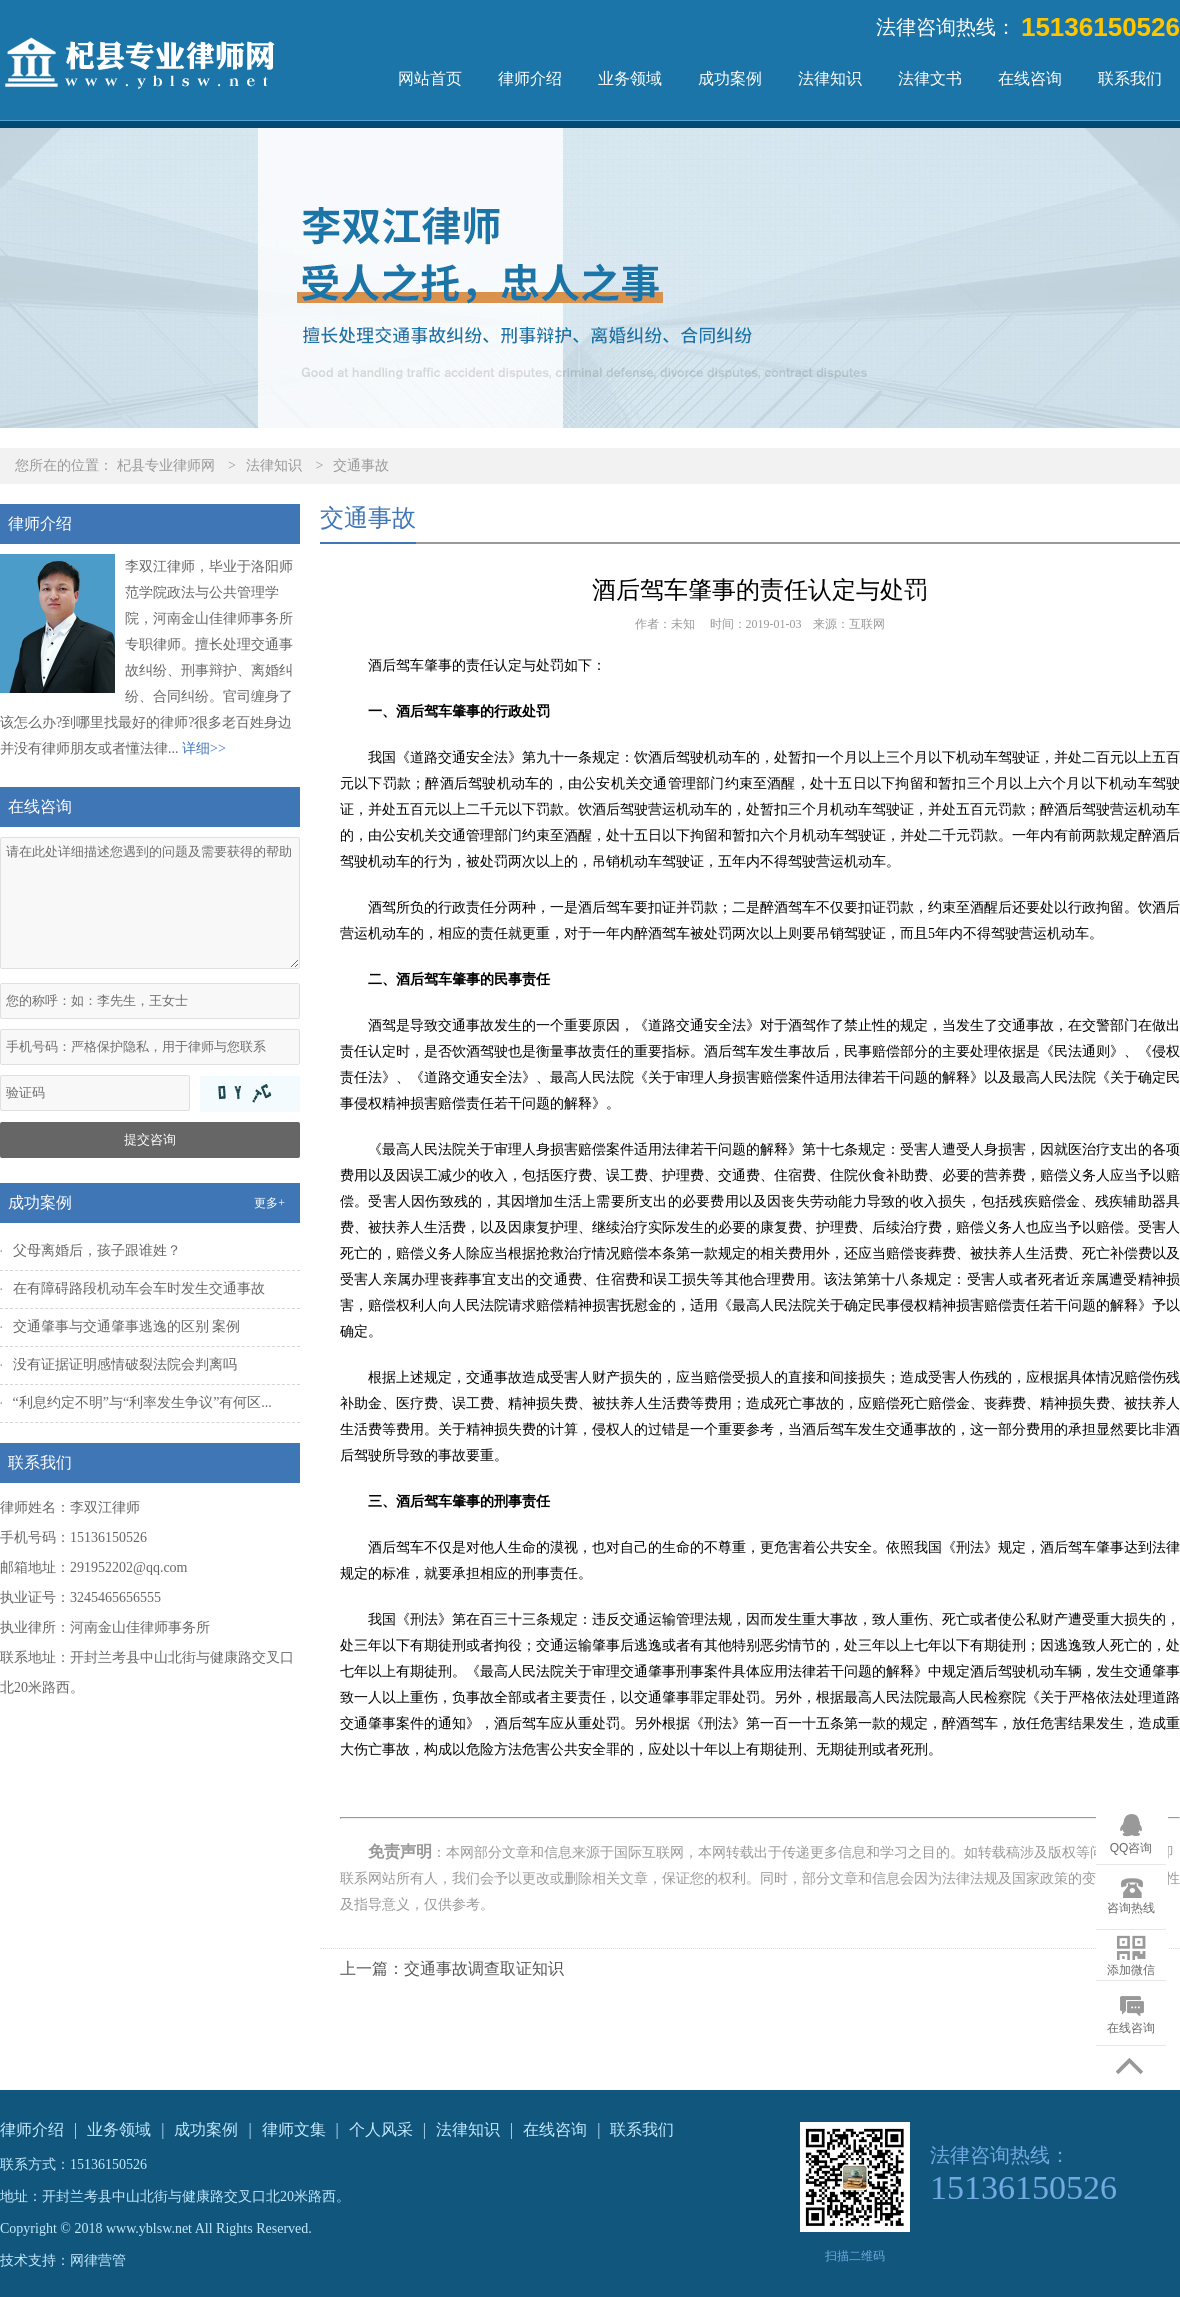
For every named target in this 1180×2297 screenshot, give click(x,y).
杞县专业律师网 (166, 465)
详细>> (204, 748)
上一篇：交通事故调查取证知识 (452, 1968)
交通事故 (361, 465)
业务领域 (630, 78)
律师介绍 (530, 78)
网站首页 (430, 78)
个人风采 (381, 2129)
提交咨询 (150, 1139)
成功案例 (730, 78)
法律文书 (930, 78)
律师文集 (294, 2129)
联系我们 (1130, 78)
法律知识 (830, 78)
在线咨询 (1030, 78)
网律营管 (98, 2260)
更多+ (269, 1203)
